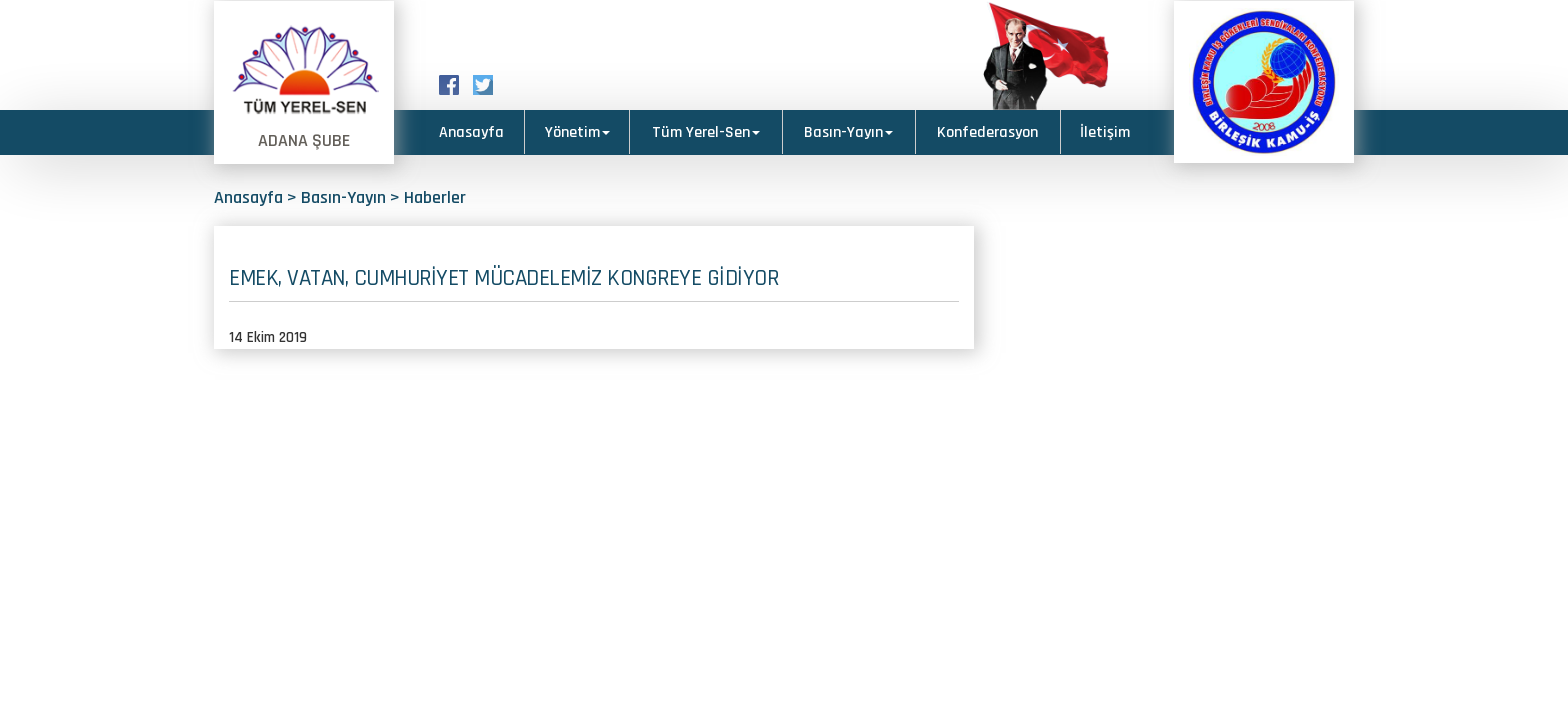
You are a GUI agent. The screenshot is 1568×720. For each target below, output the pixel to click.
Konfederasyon (987, 132)
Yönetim (577, 132)
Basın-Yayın (848, 132)
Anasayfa (471, 132)
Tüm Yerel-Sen (706, 132)
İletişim (1105, 132)
